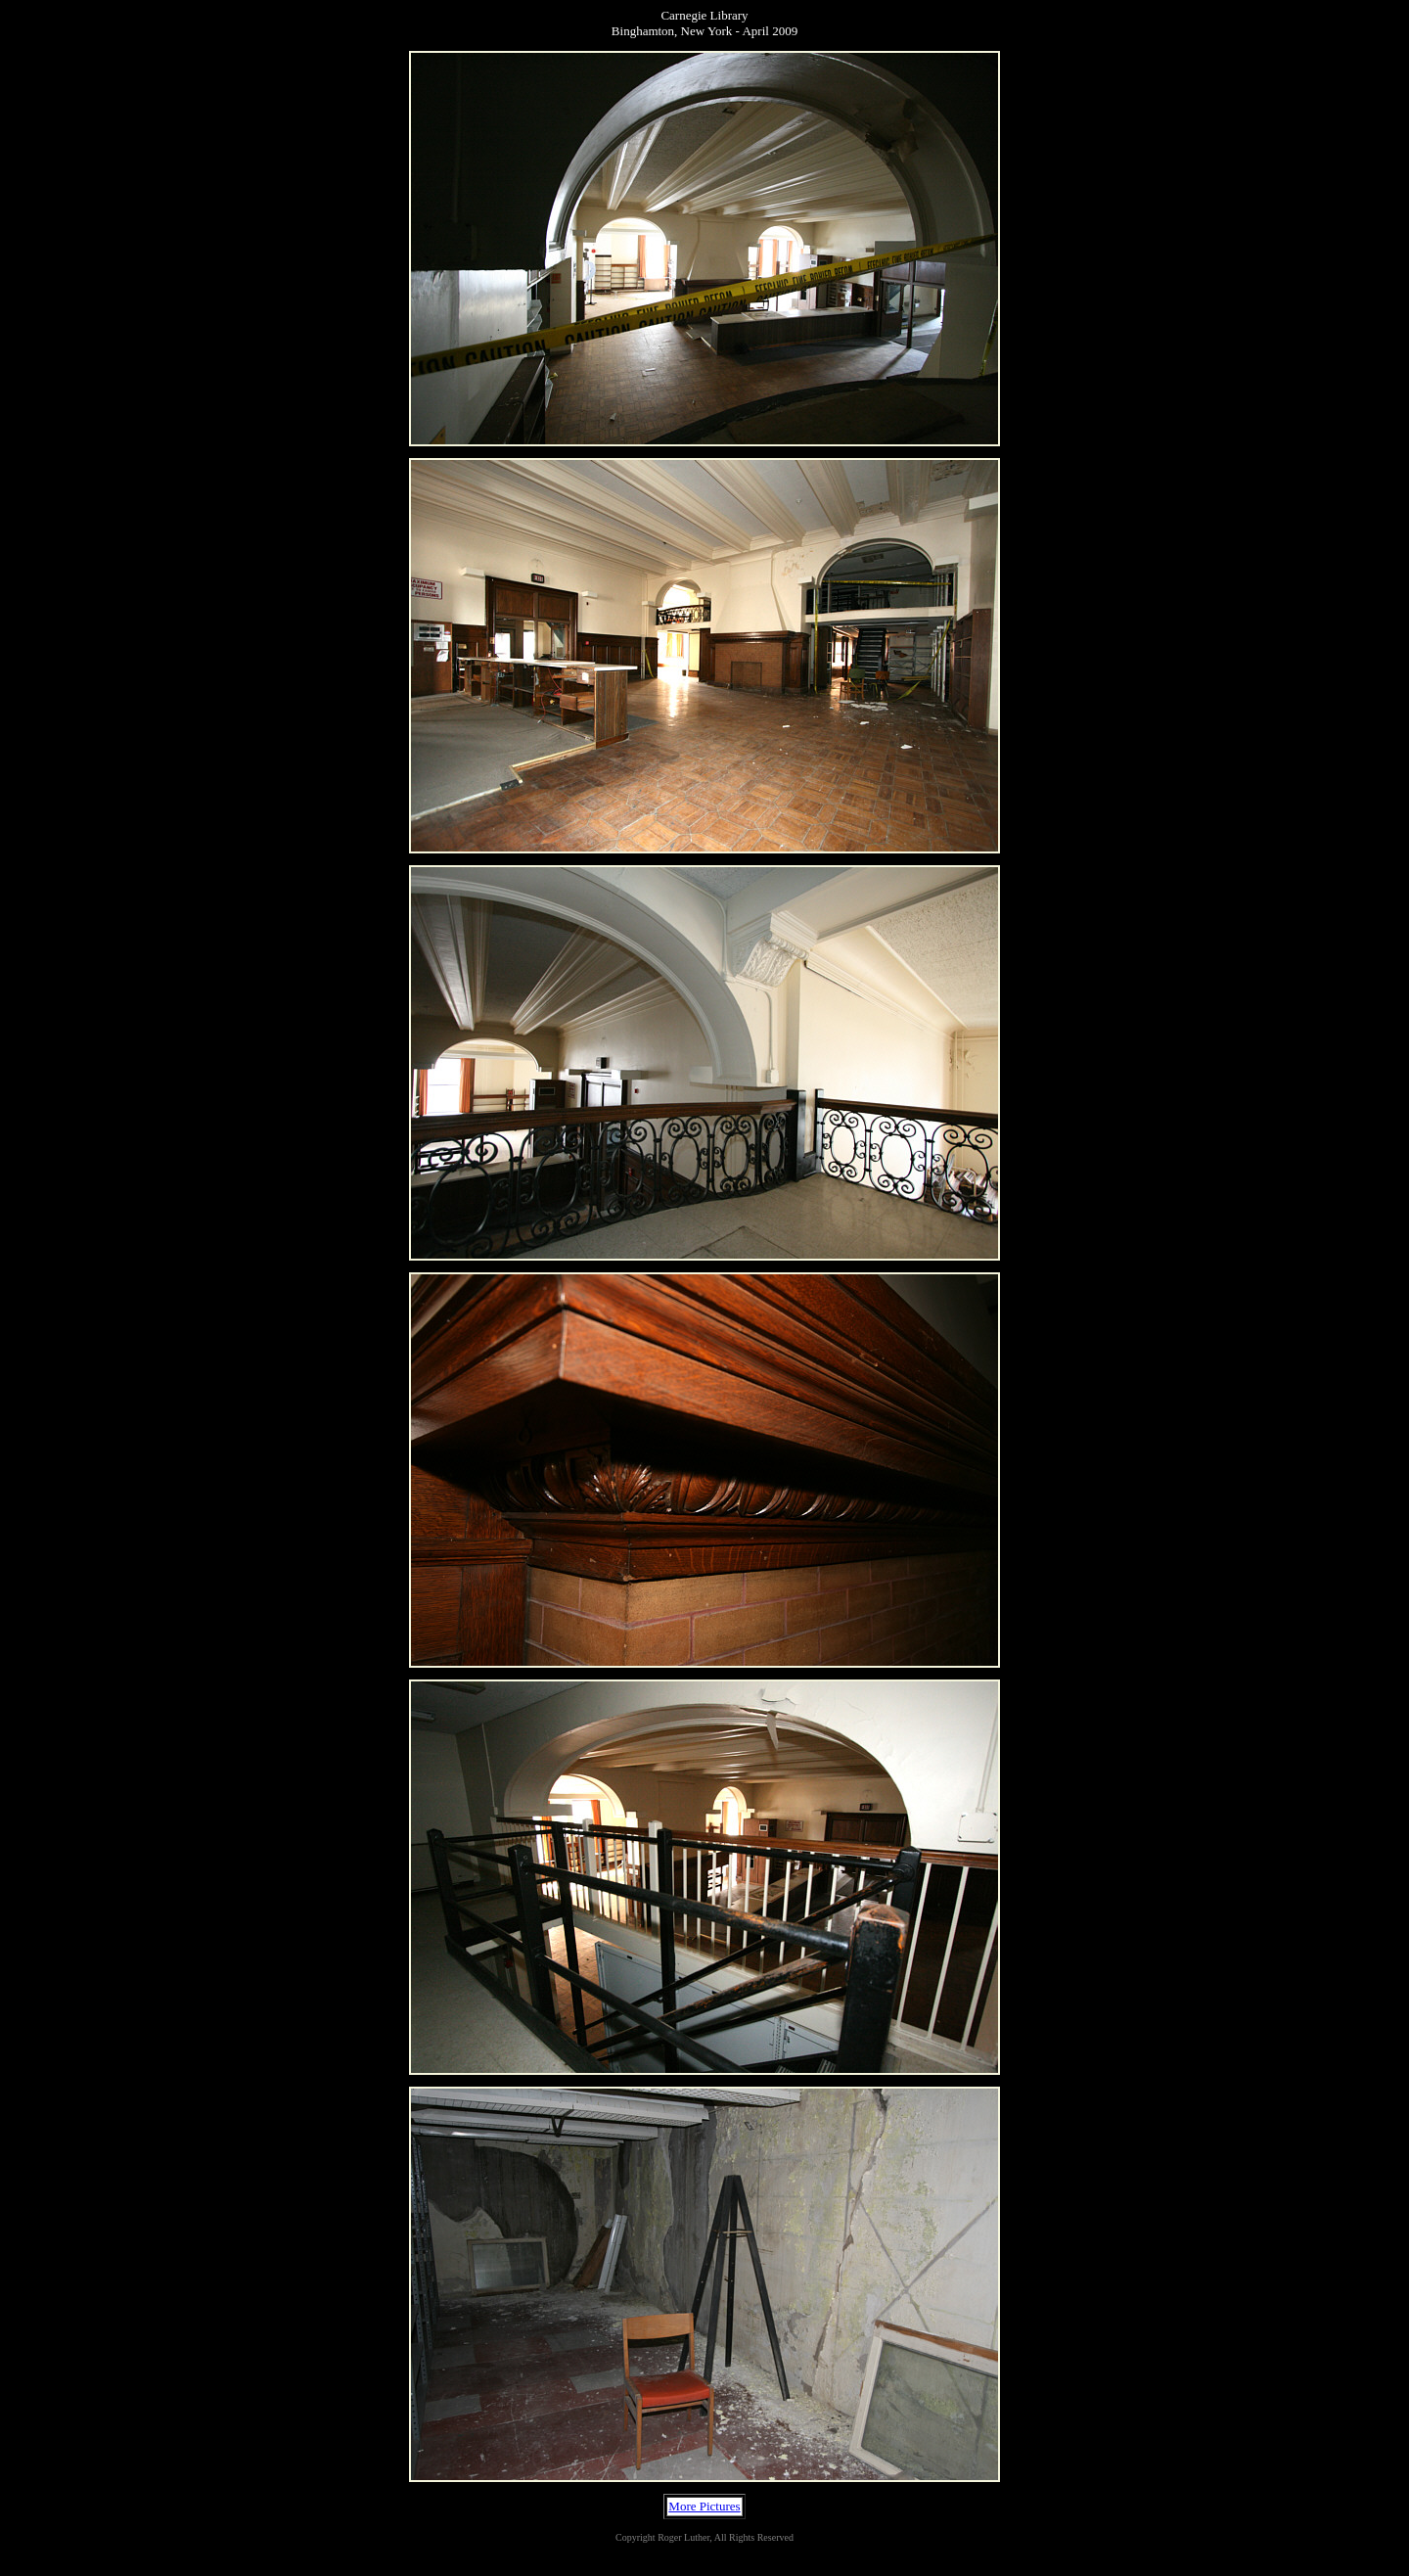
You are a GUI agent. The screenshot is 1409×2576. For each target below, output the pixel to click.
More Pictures (704, 2506)
